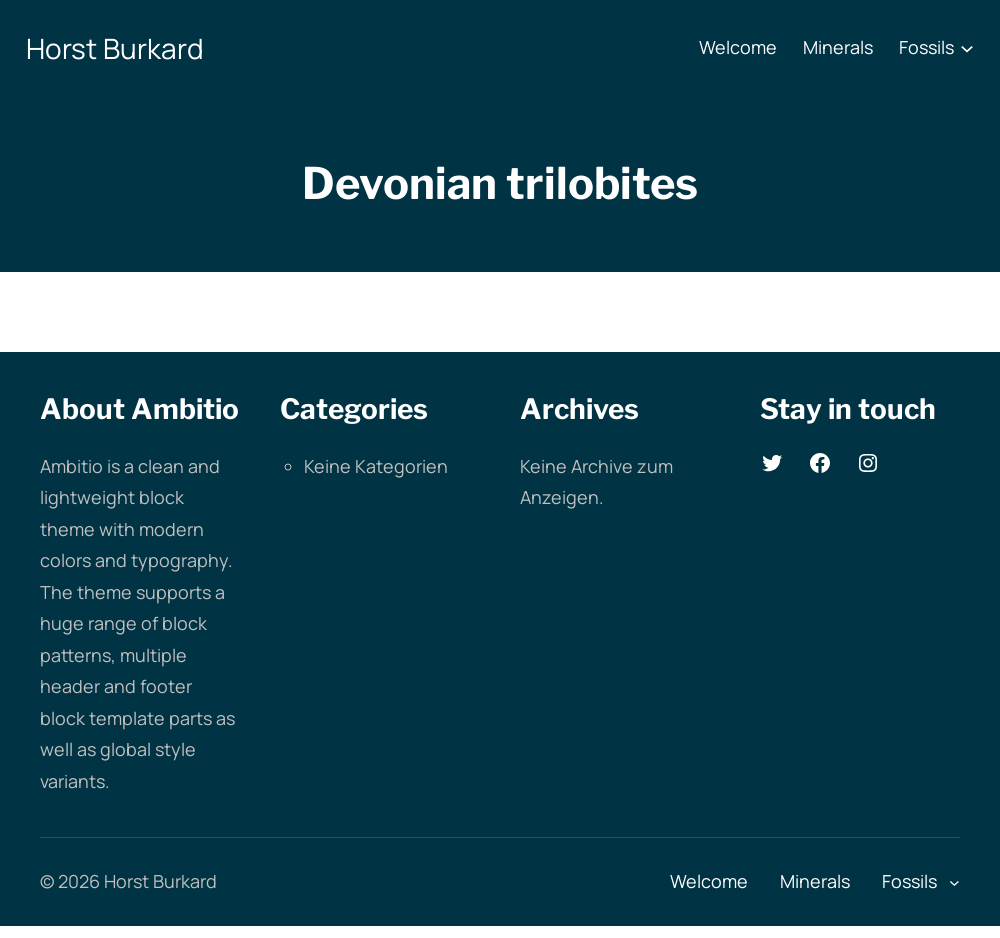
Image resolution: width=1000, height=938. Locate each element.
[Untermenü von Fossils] (967, 48)
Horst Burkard (115, 48)
